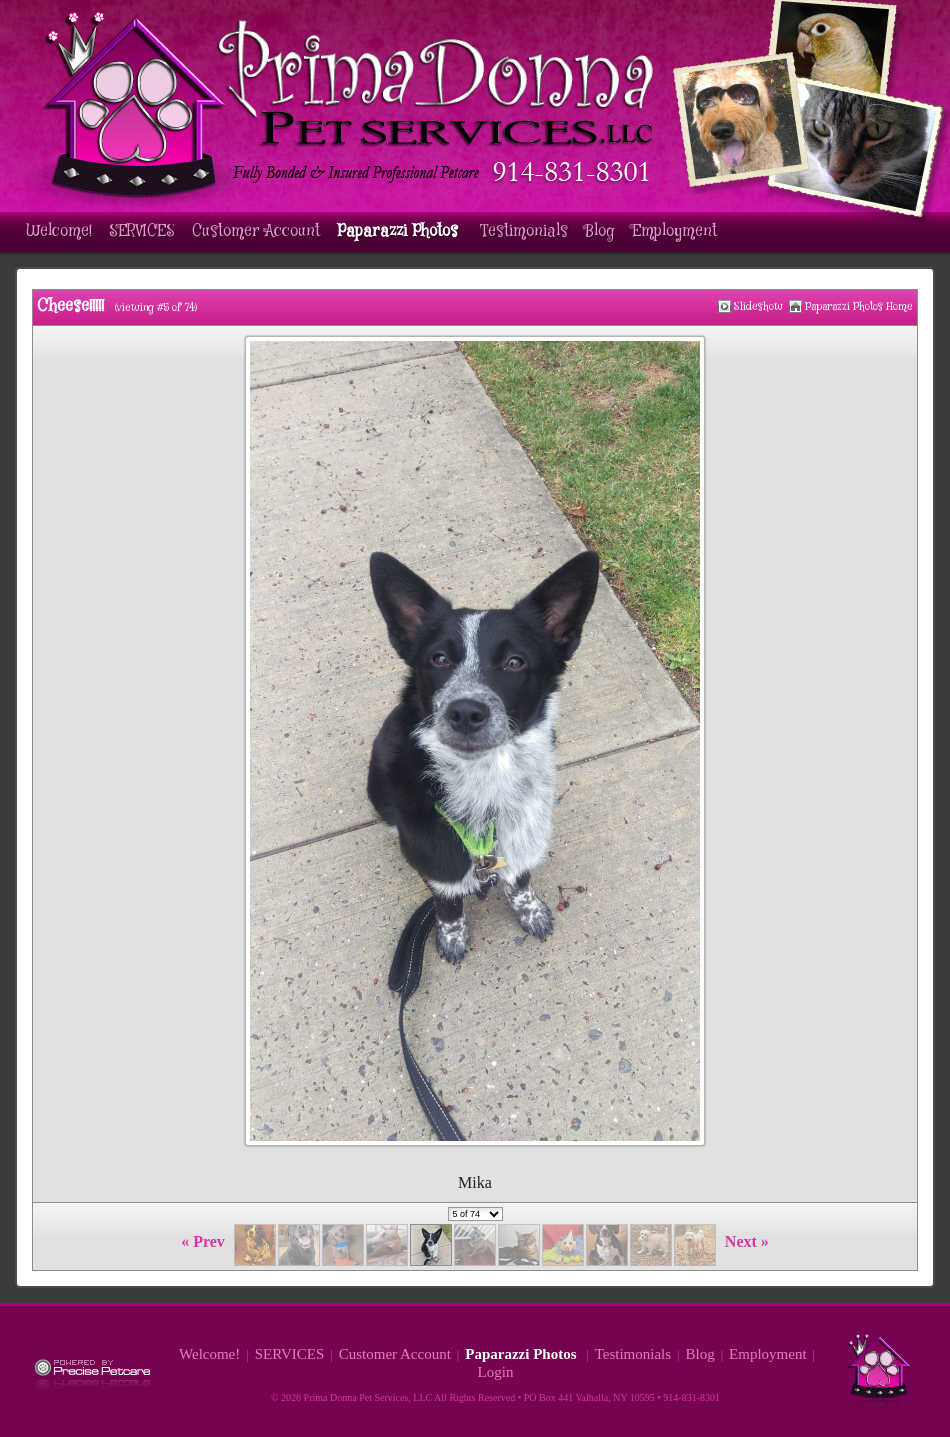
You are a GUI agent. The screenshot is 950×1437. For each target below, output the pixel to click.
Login (496, 1372)
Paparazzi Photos (400, 231)
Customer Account (256, 231)
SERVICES (142, 231)
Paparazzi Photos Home (859, 306)
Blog (600, 231)
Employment (674, 231)
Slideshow (758, 306)
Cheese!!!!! (70, 306)
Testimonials (524, 231)
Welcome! (59, 231)
